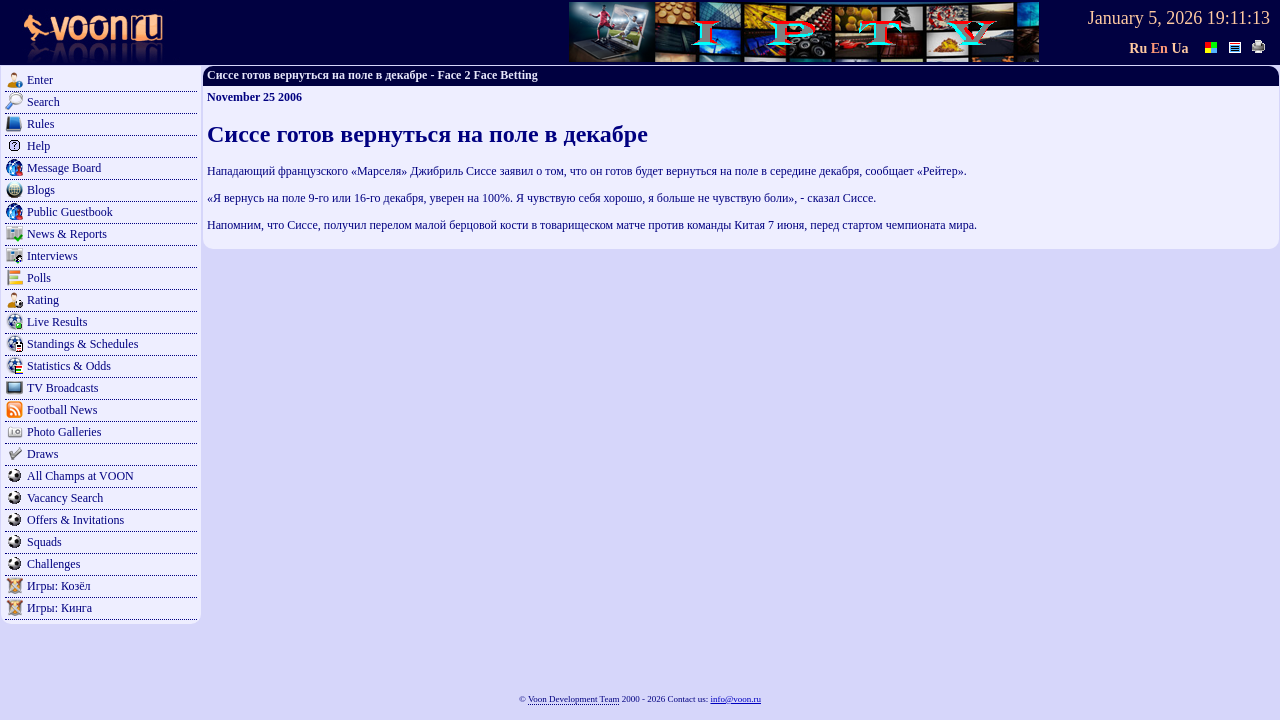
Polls (39, 278)
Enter (40, 80)
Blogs (41, 190)
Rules (40, 124)
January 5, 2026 (1145, 18)
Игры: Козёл (58, 586)
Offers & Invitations (75, 520)
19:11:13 (1238, 18)
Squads (44, 542)
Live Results (57, 322)
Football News (62, 410)
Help (38, 146)
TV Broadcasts (62, 388)
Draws (42, 454)
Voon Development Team (574, 699)
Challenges (53, 564)
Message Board (64, 168)
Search (43, 102)
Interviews (52, 256)
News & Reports (67, 234)
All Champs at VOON (80, 476)
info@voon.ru (735, 699)
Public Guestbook (70, 212)
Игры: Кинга (59, 608)
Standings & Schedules (82, 344)
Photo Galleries (64, 432)
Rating (43, 300)
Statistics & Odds (69, 366)
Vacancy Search (65, 498)
